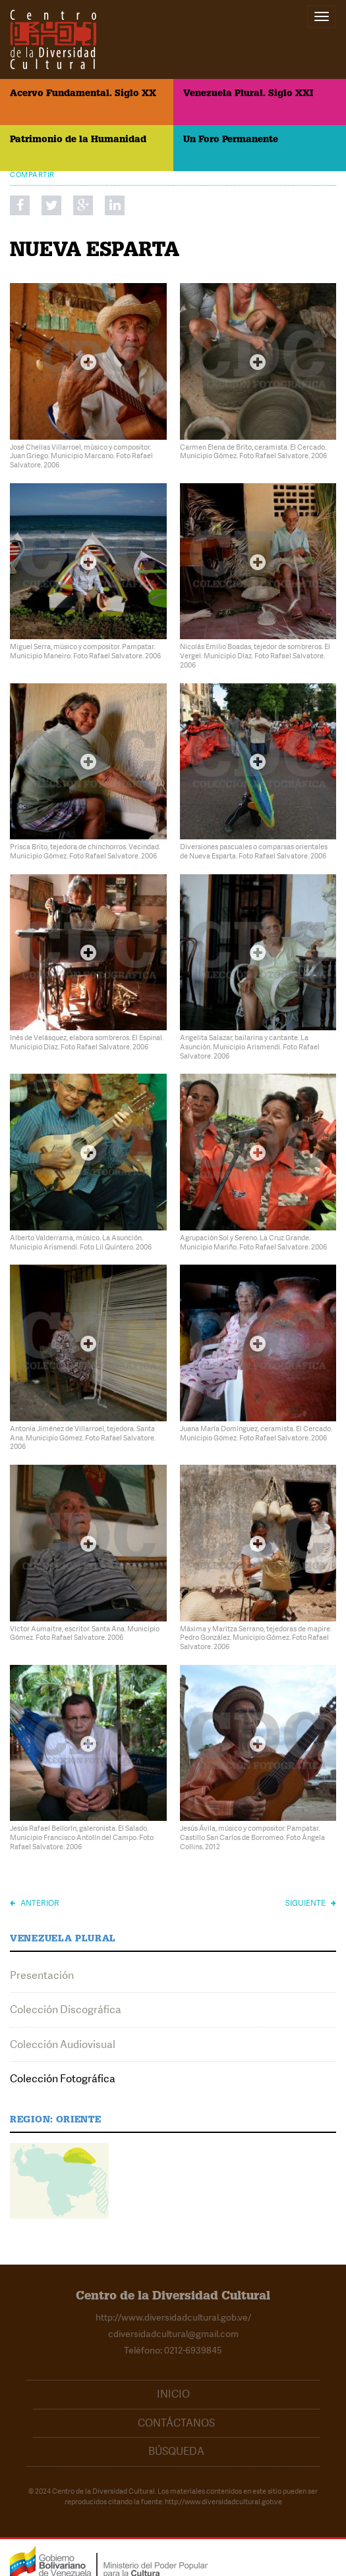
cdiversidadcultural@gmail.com (173, 2334)
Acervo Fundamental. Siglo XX (83, 94)
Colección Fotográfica (62, 2079)
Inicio (173, 2394)
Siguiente (310, 1903)
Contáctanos (176, 2423)
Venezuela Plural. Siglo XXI (248, 94)
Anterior (34, 1903)
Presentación (42, 1975)
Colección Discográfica (65, 2009)
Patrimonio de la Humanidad (78, 140)
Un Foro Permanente (230, 140)
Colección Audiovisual (62, 2044)
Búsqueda (176, 2451)
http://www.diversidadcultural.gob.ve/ (173, 2317)
